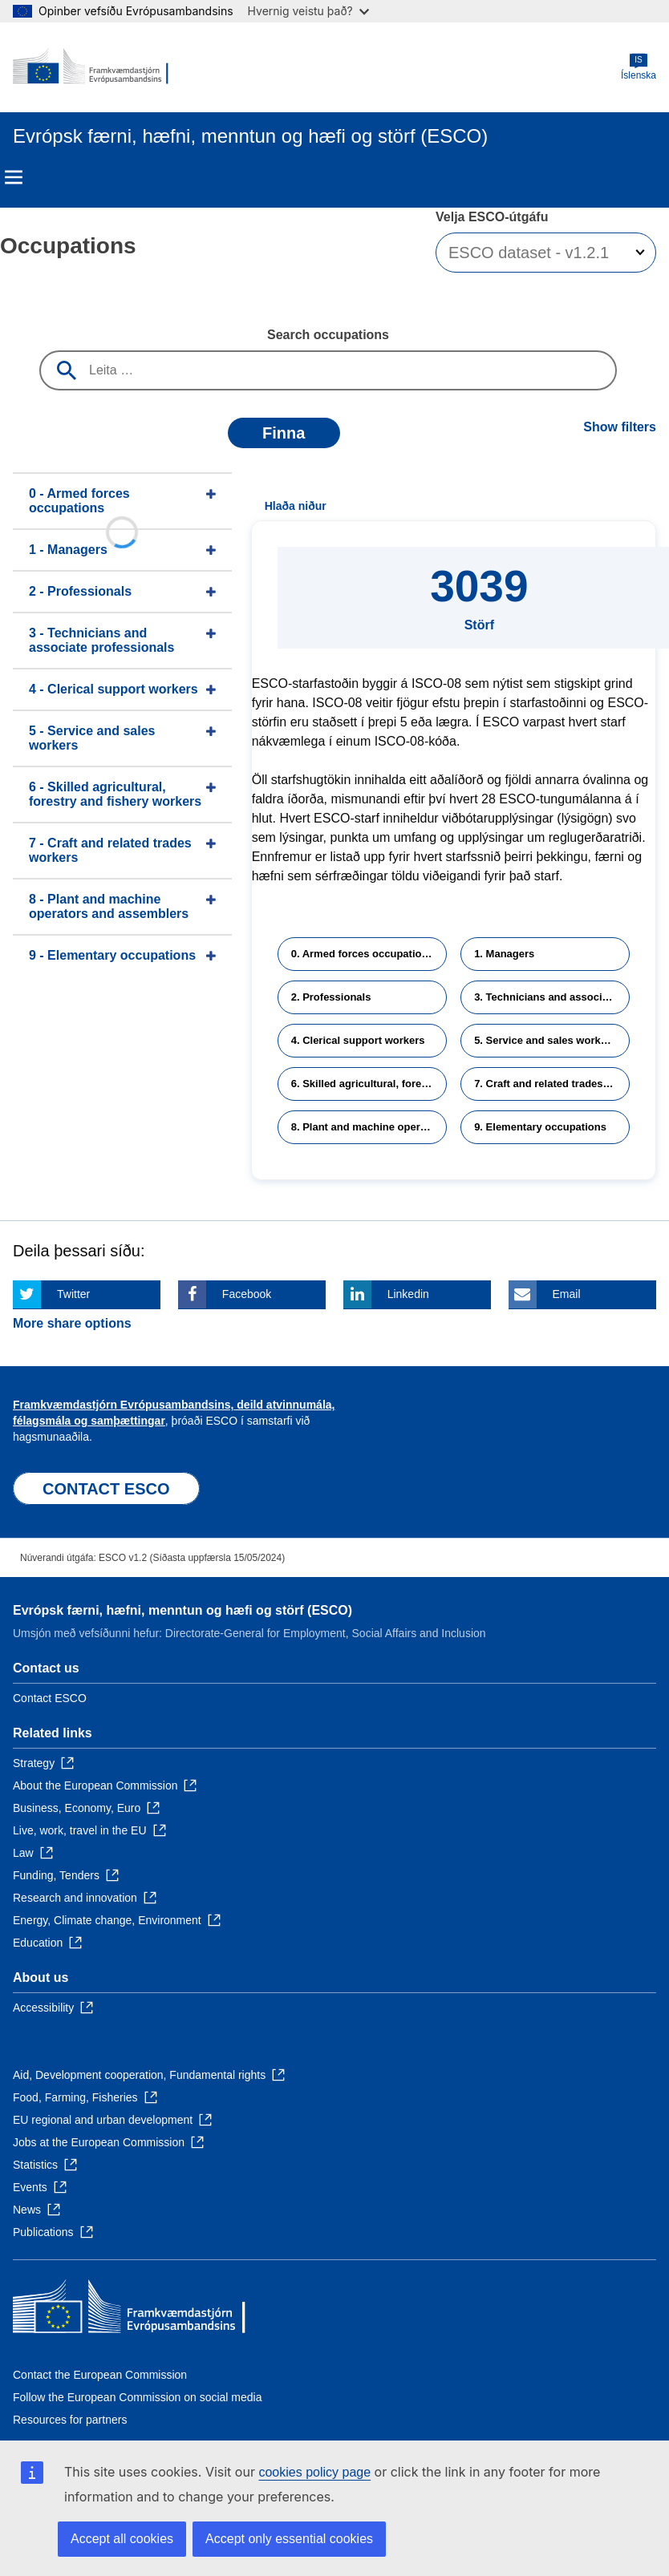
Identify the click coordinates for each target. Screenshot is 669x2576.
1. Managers (504, 954)
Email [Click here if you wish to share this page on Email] (567, 1294)
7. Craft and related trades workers (552, 1084)
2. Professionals (331, 997)
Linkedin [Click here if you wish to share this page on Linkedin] (408, 1294)
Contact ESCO (50, 1698)
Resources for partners (70, 2419)
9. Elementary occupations (540, 1127)
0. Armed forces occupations (362, 954)
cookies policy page (314, 2472)
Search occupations (328, 335)
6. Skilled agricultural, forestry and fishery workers (369, 1084)
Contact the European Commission (100, 2374)
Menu (13, 177)
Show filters (619, 427)
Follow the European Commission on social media (137, 2397)
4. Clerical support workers (358, 1040)
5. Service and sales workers (545, 1040)
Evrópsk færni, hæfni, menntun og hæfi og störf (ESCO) (182, 1610)
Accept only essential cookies (289, 2539)
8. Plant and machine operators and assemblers (369, 1127)
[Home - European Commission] (90, 67)
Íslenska (638, 67)
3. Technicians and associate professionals (552, 997)
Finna (283, 433)
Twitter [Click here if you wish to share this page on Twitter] (73, 1294)
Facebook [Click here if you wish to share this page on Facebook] (246, 1294)
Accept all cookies (122, 2539)
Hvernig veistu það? (308, 11)
